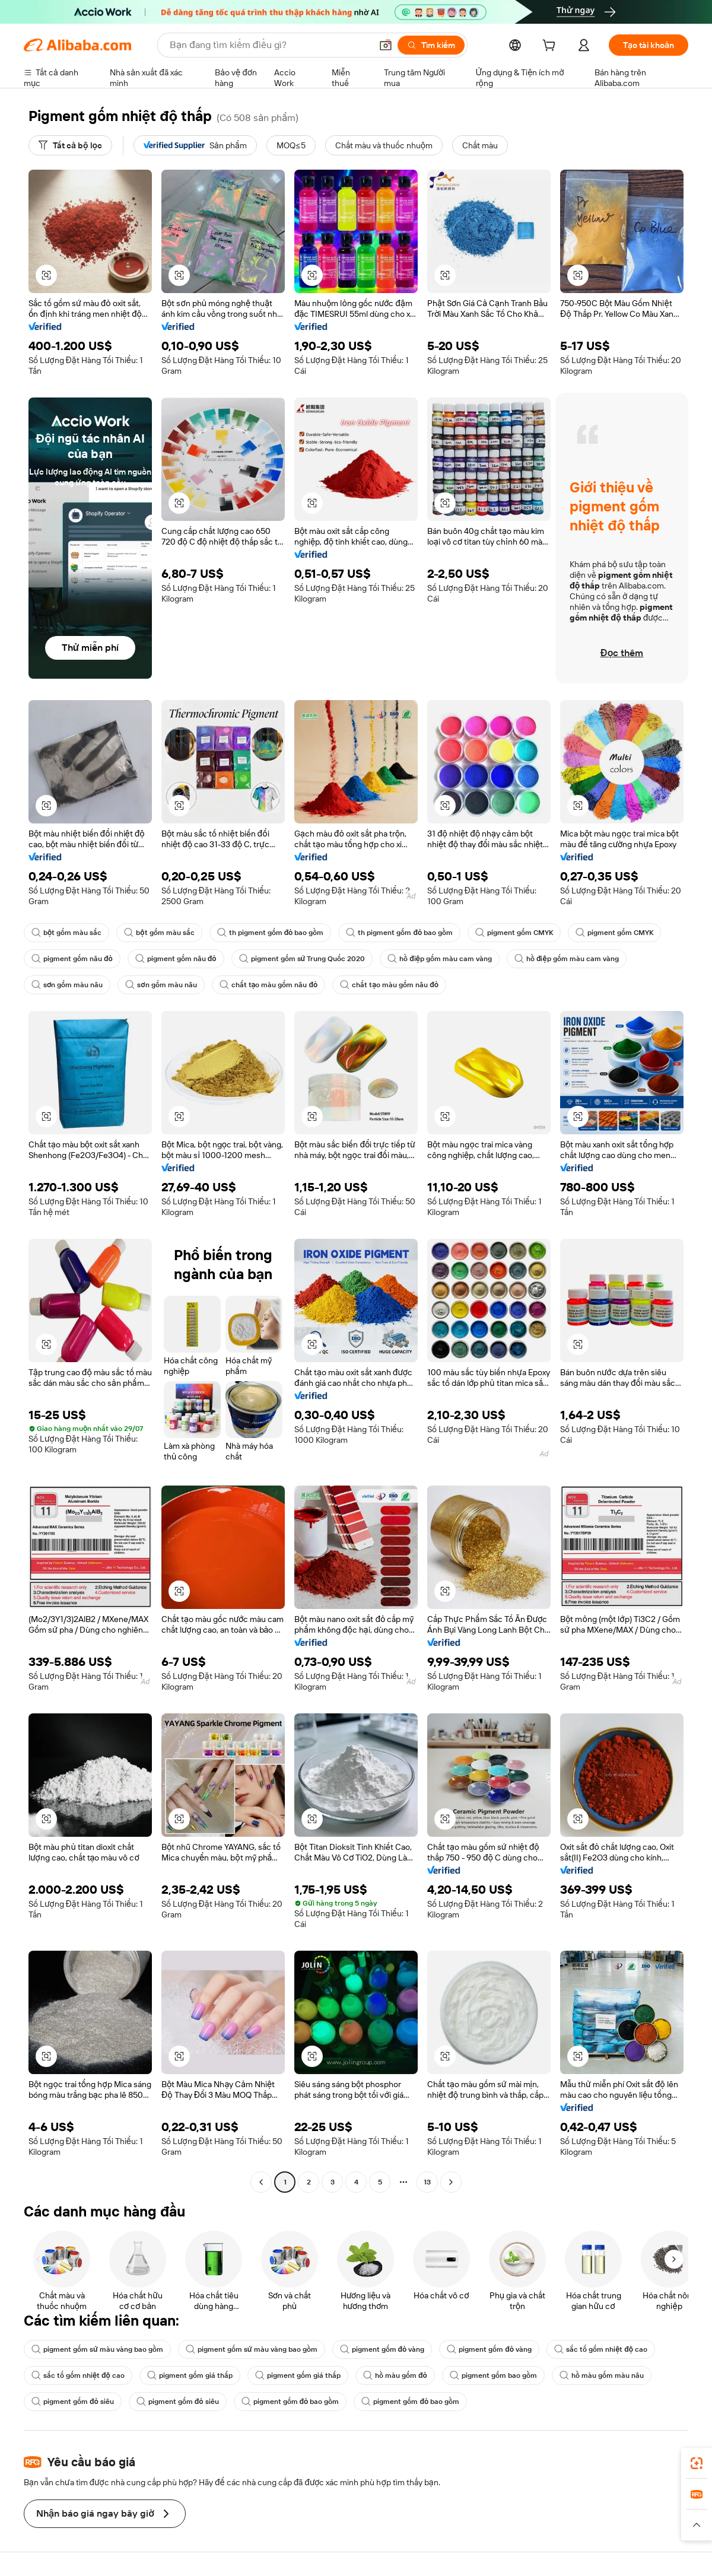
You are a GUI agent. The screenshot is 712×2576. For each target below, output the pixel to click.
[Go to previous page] (261, 2182)
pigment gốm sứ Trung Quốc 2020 (302, 958)
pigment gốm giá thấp (190, 2375)
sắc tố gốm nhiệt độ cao (600, 2349)
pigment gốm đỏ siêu (72, 2401)
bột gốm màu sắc (66, 932)
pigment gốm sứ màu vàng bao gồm (97, 2349)
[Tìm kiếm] (431, 45)
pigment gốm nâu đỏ (72, 958)
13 (427, 2182)
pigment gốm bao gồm (493, 2375)
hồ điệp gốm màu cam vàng (439, 958)
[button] (386, 45)
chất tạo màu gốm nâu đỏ (269, 985)
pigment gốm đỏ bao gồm (290, 2401)
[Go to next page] (451, 2182)
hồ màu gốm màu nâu (602, 2375)
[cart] (551, 47)
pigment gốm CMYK (514, 932)
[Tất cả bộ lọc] (70, 145)
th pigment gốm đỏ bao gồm (270, 932)
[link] (696, 2463)
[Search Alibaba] (269, 45)
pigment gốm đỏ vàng (382, 2349)
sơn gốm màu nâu (67, 985)
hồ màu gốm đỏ (395, 2375)
